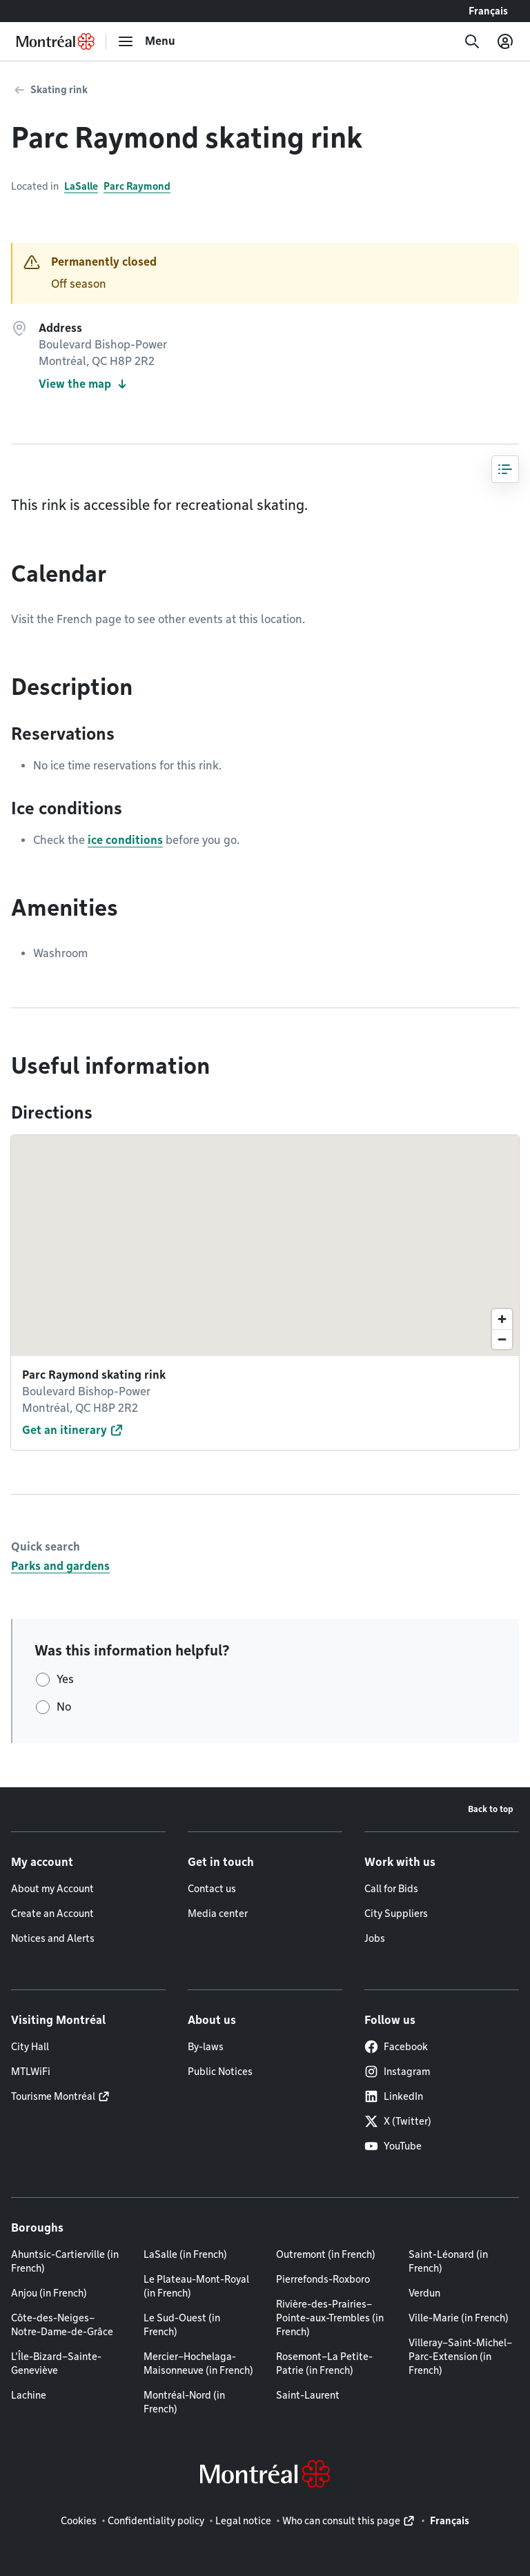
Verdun (424, 2293)
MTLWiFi (30, 2071)
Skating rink (59, 89)
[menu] (146, 41)
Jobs (374, 1938)
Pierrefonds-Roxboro (323, 2279)
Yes (65, 1679)
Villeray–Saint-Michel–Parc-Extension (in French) (460, 2356)
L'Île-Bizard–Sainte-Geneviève (56, 2363)
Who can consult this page (341, 2520)
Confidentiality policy (156, 2520)
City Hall (30, 2046)
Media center (218, 1913)
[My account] (505, 41)
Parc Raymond (137, 186)
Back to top (490, 1809)
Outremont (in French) (325, 2254)
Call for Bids (391, 1888)
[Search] (472, 41)
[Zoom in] (502, 1319)
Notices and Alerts (53, 1938)
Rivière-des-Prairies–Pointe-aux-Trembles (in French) (330, 2318)
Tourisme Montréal (53, 2096)
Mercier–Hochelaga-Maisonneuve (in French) (198, 2363)
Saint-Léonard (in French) (448, 2261)
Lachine (28, 2395)
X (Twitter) (397, 2121)
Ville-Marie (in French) (459, 2317)
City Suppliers (396, 1913)
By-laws (206, 2046)
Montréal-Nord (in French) (184, 2402)
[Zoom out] (502, 1339)
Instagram (397, 2071)
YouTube (393, 2146)
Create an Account (52, 1913)
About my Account (52, 1888)
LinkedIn (393, 2096)
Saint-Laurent (308, 2395)
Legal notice (243, 2520)
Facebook (396, 2047)
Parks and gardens (60, 1566)
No (64, 1706)
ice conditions (125, 840)
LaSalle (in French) (185, 2254)
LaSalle (81, 186)
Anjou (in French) (49, 2293)
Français (488, 11)
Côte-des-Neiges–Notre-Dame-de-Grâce (62, 2324)
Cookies (79, 2520)
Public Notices (220, 2071)
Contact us (212, 1888)
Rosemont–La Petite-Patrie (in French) (324, 2363)
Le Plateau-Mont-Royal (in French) (196, 2286)
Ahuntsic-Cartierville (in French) (65, 2261)
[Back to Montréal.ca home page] (55, 41)
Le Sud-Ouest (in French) (182, 2324)
